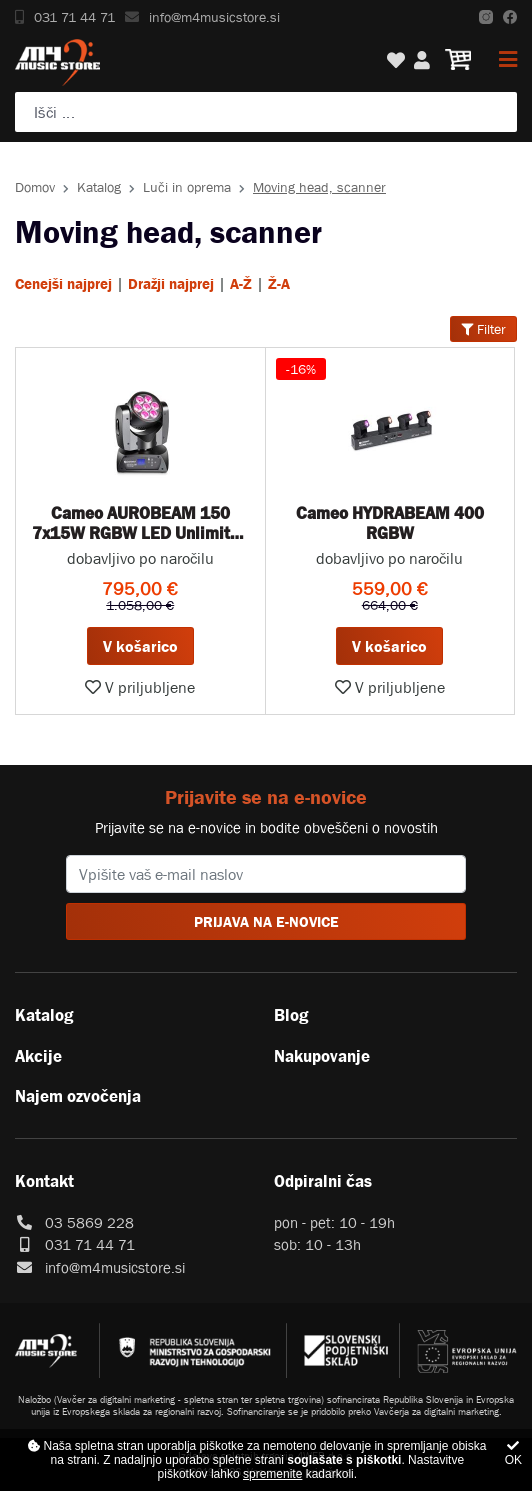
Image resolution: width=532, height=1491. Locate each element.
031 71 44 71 (65, 17)
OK (513, 1453)
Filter (483, 329)
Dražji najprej (171, 283)
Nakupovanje (322, 1056)
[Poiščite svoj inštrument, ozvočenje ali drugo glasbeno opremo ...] (266, 112)
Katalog (99, 187)
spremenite (272, 1474)
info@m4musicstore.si (202, 17)
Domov (35, 187)
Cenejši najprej (63, 283)
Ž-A (279, 283)
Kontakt (44, 1181)
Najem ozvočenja (78, 1096)
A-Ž (241, 283)
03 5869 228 (89, 1222)
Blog (291, 1015)
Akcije (38, 1056)
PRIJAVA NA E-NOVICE (266, 921)
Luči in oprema (187, 187)
